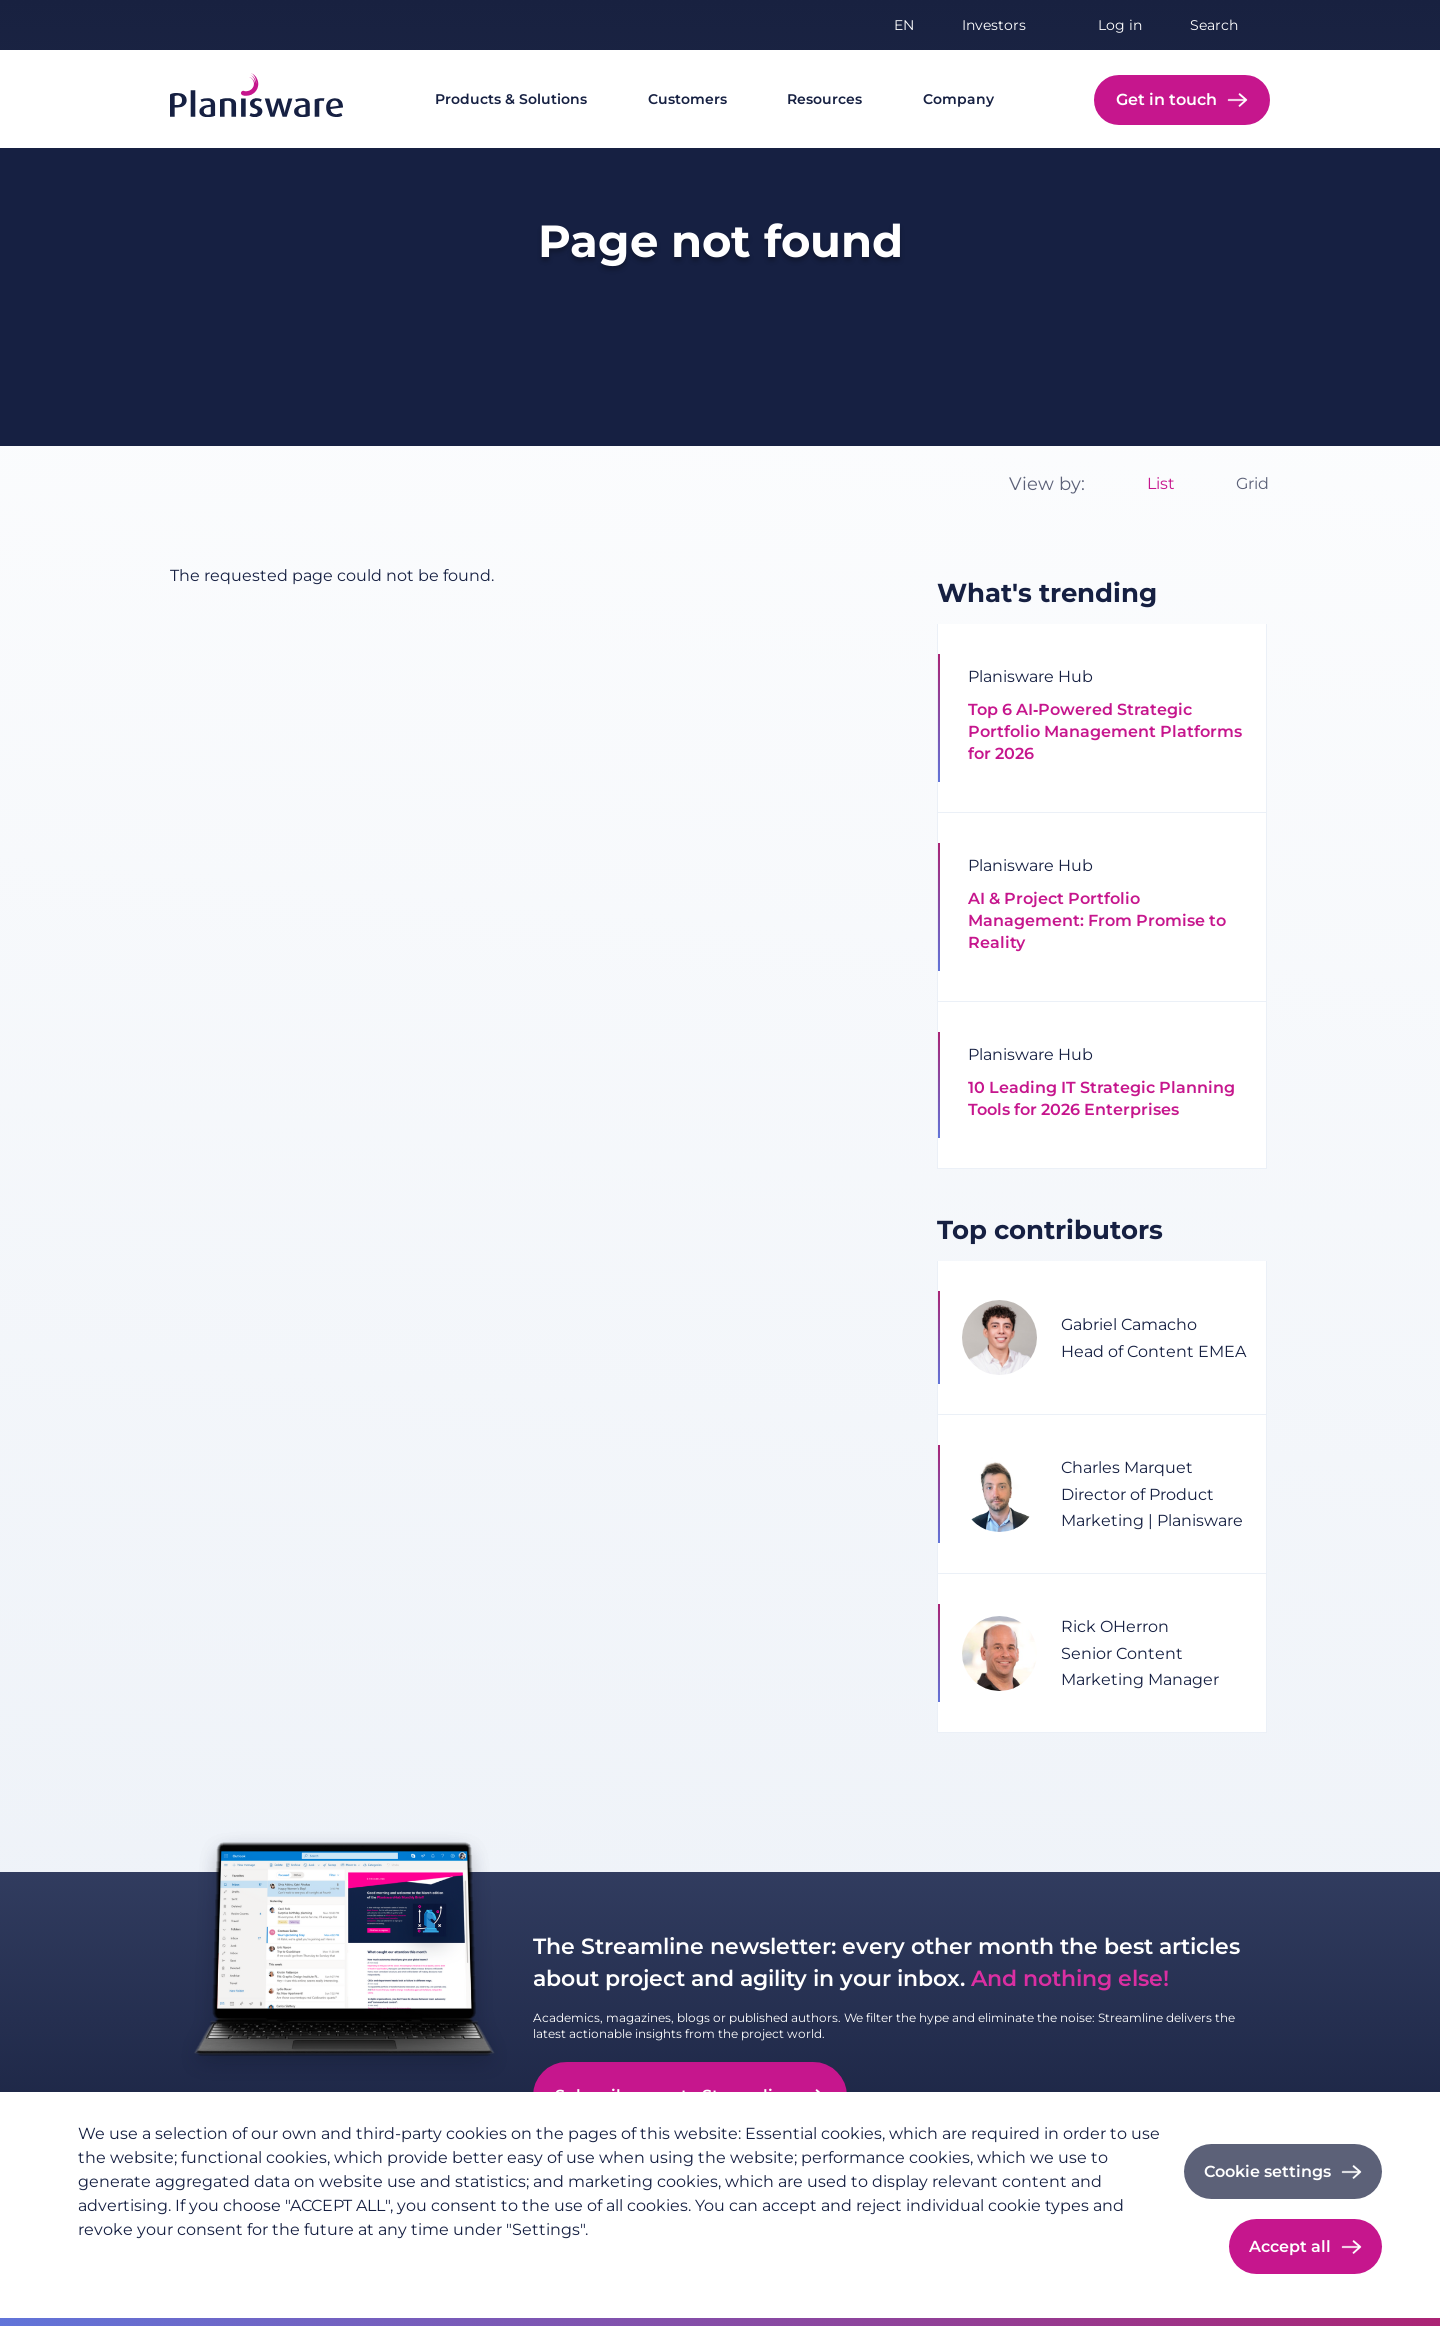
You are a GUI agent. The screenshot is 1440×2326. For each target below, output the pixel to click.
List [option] (1161, 483)
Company (958, 99)
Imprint (222, 2262)
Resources (824, 99)
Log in (1120, 25)
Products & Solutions (511, 99)
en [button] (904, 25)
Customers (687, 99)
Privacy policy (127, 2262)
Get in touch (1166, 99)
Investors (994, 25)
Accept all (1290, 2246)
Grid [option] (1252, 483)
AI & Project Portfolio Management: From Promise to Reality (1097, 920)
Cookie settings (1267, 2171)
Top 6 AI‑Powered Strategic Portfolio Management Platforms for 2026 (1105, 731)
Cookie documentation (349, 2262)
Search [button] (1214, 25)
